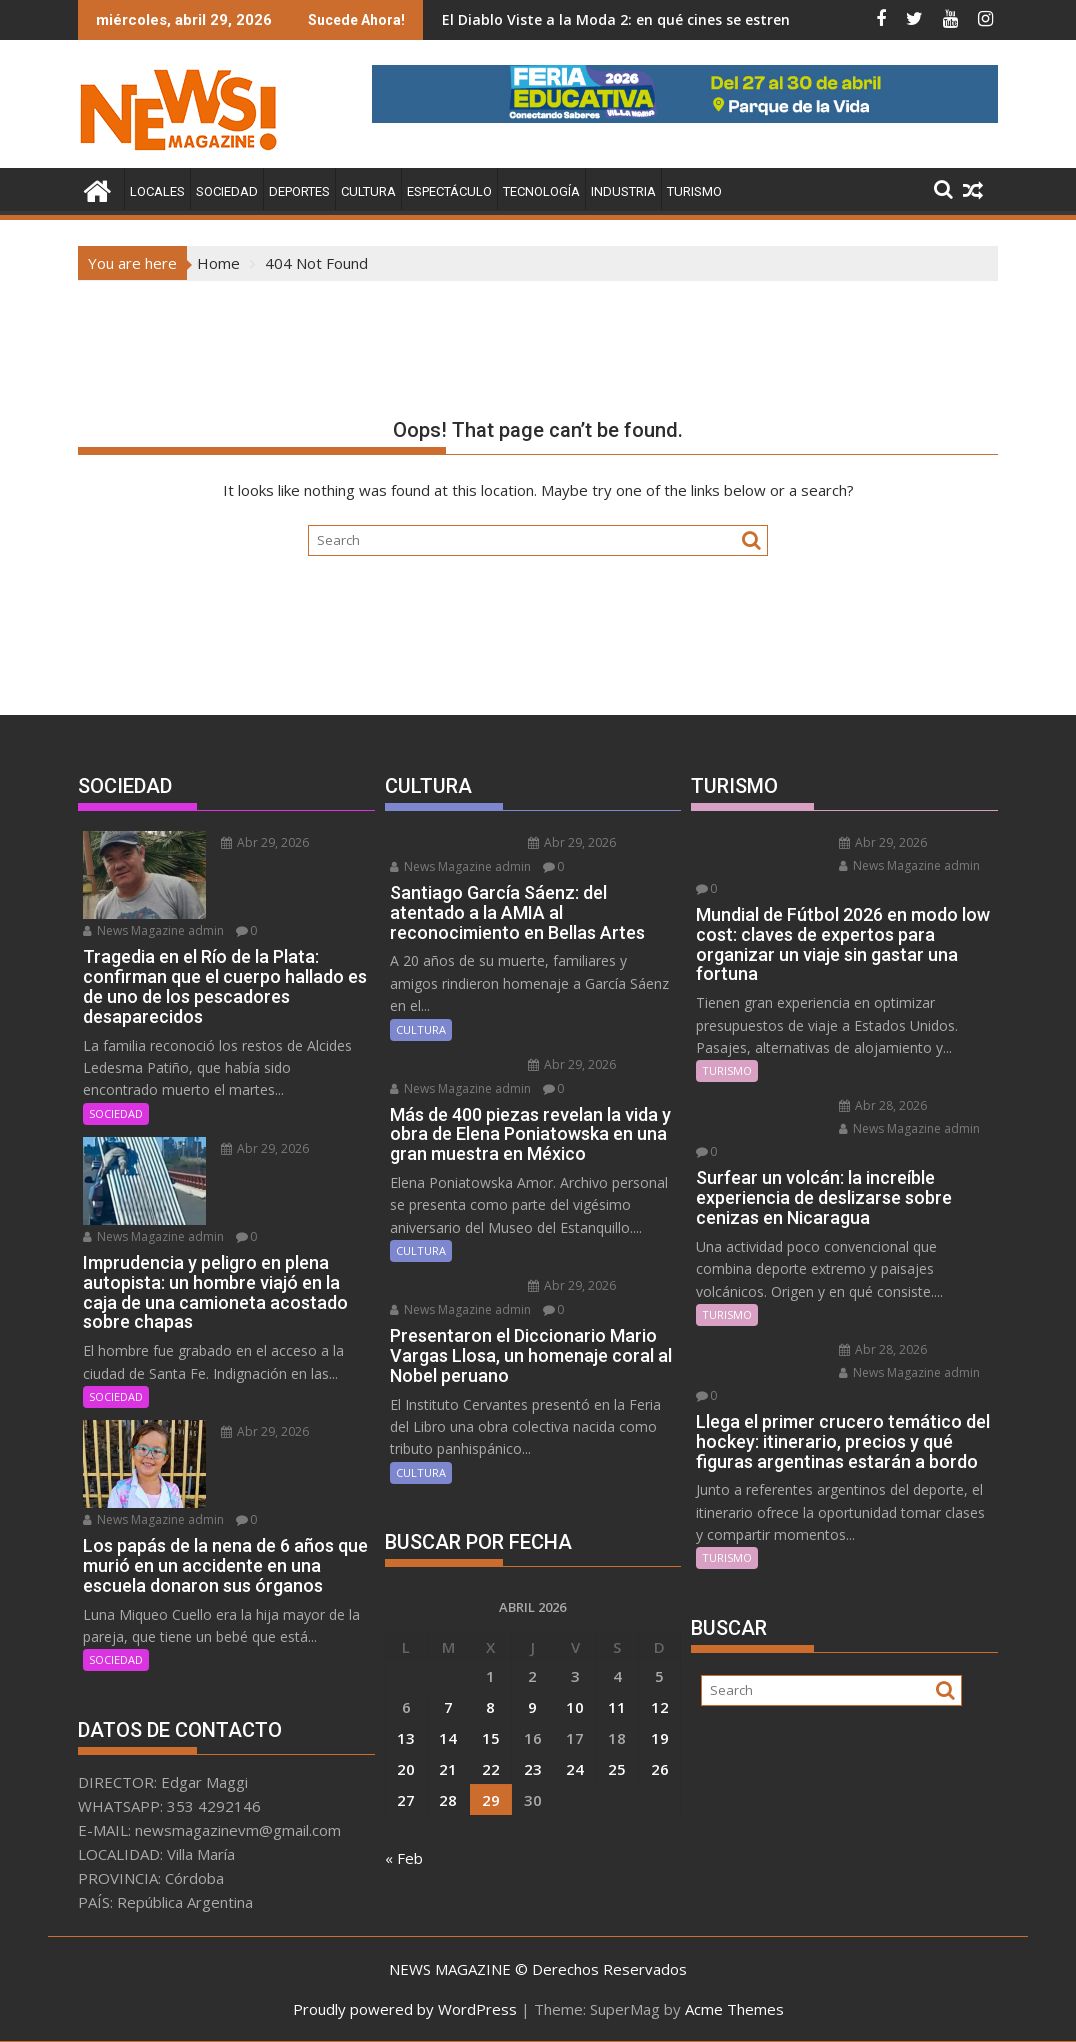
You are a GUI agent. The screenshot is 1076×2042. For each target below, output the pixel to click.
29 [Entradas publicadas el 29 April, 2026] (491, 1800)
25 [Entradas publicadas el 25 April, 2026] (617, 1769)
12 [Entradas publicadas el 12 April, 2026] (660, 1707)
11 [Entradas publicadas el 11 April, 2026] (617, 1707)
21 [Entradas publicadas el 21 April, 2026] (448, 1769)
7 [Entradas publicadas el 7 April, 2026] (448, 1707)
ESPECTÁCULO (449, 191)
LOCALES (157, 191)
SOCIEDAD (227, 191)
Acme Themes (734, 2009)
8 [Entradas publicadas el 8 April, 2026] (490, 1707)
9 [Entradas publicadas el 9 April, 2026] (532, 1707)
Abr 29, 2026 (265, 842)
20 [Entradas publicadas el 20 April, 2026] (406, 1769)
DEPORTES (299, 191)
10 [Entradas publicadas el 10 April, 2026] (575, 1707)
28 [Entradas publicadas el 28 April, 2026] (448, 1800)
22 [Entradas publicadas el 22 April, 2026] (491, 1769)
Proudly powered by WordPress (405, 2009)
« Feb (404, 1858)
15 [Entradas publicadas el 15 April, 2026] (491, 1738)
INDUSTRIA (623, 191)
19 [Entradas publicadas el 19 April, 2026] (660, 1738)
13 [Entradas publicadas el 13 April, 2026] (406, 1738)
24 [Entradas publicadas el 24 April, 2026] (575, 1769)
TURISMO (694, 191)
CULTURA (368, 191)
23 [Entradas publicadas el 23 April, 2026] (533, 1769)
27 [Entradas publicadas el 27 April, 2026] (406, 1800)
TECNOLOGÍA (541, 191)
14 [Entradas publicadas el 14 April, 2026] (448, 1738)
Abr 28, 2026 (883, 1105)
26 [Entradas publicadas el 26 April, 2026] (660, 1769)
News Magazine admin (153, 930)
